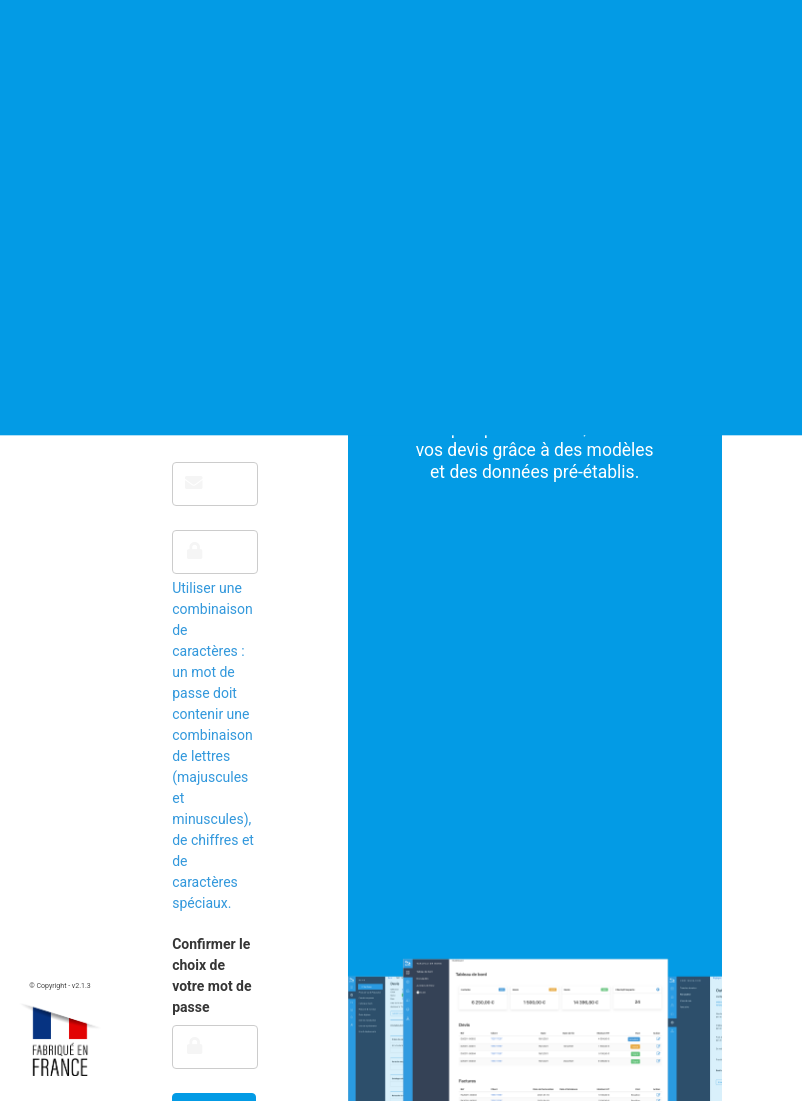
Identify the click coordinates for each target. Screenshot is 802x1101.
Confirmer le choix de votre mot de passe (211, 975)
